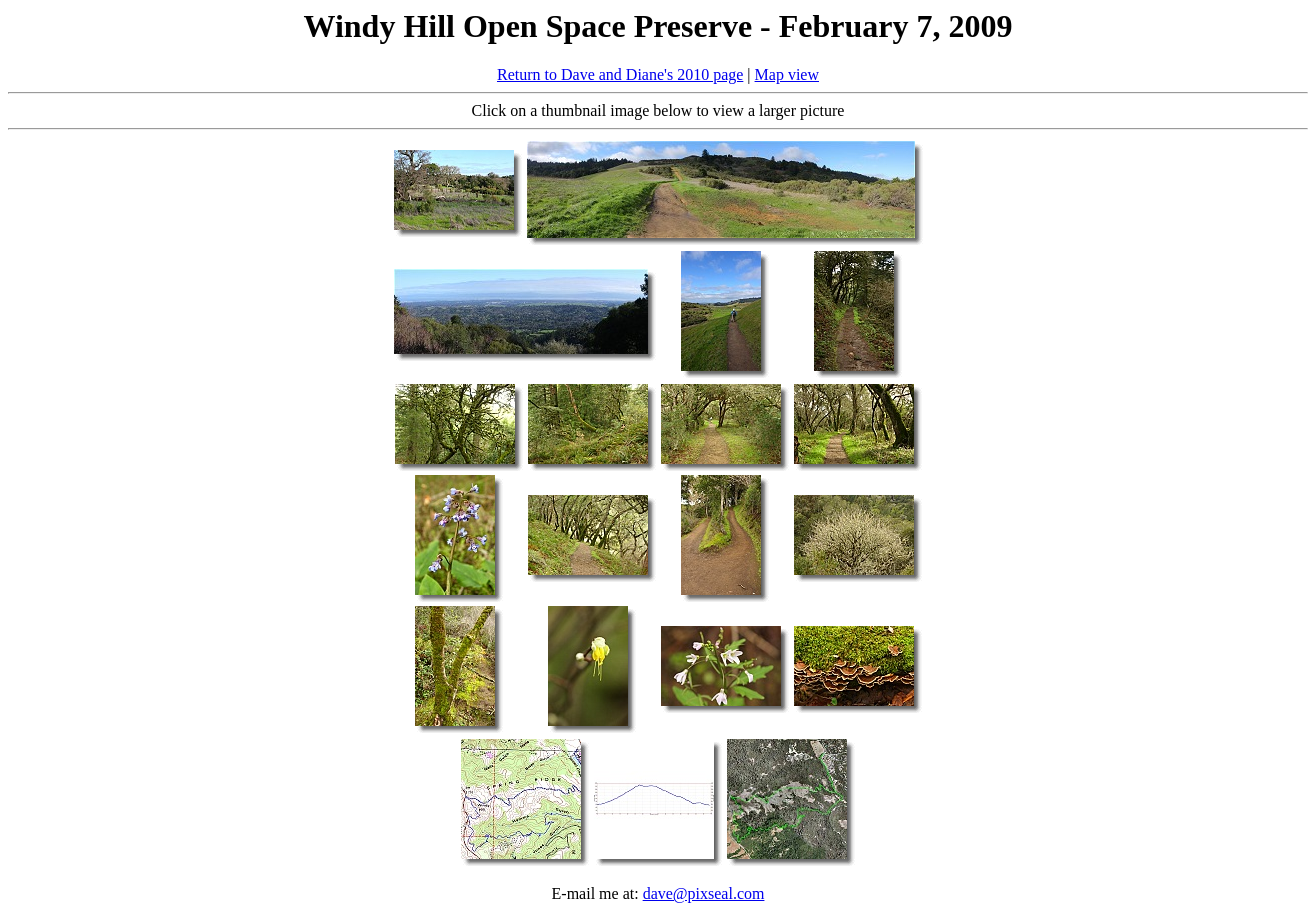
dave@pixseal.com (704, 893)
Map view (787, 74)
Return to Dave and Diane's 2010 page (620, 74)
